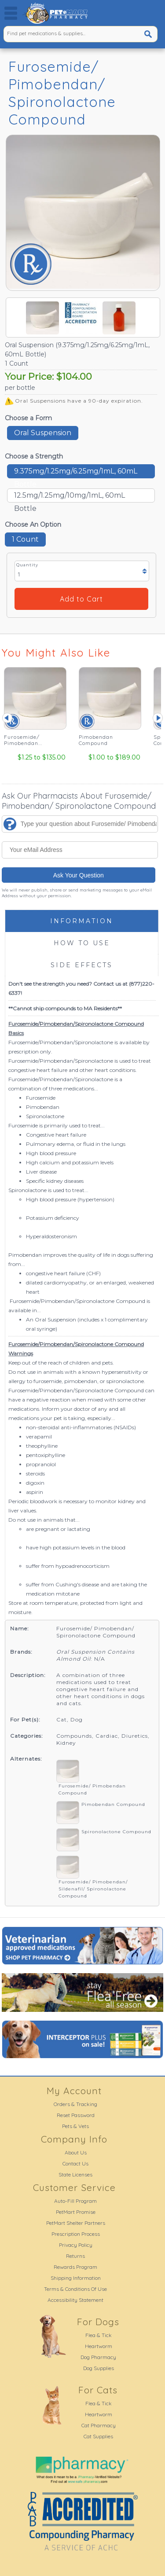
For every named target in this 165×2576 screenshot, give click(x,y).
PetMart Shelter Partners (75, 2223)
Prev (7, 718)
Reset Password (76, 2115)
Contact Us (75, 2163)
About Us (76, 2152)
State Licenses (75, 2174)
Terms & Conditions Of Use (75, 2289)
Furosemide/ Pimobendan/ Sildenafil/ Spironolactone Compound (93, 1889)
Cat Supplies (98, 2436)
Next (157, 718)
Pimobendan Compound (113, 1804)
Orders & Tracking (75, 2104)
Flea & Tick (98, 2335)
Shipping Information (76, 2278)
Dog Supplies (98, 2368)
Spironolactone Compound (116, 1832)
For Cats (97, 2390)
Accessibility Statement (75, 2300)
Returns (75, 2256)
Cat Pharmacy (98, 2425)
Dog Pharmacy (98, 2357)
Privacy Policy (75, 2245)
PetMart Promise (75, 2212)
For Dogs (98, 2321)
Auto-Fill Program (75, 2201)
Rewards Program (75, 2267)
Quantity (27, 564)
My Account (74, 2090)
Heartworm (98, 2346)
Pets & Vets (75, 2126)
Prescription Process (75, 2234)
